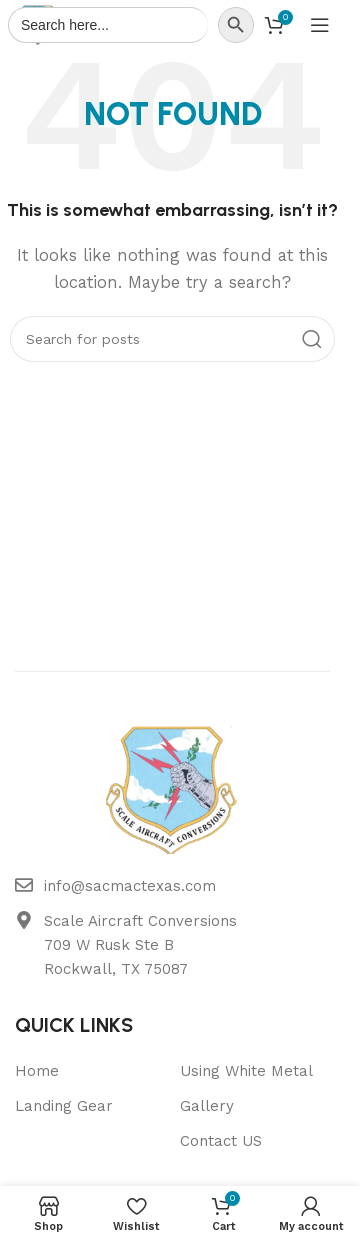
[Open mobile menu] (320, 25)
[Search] (172, 339)
